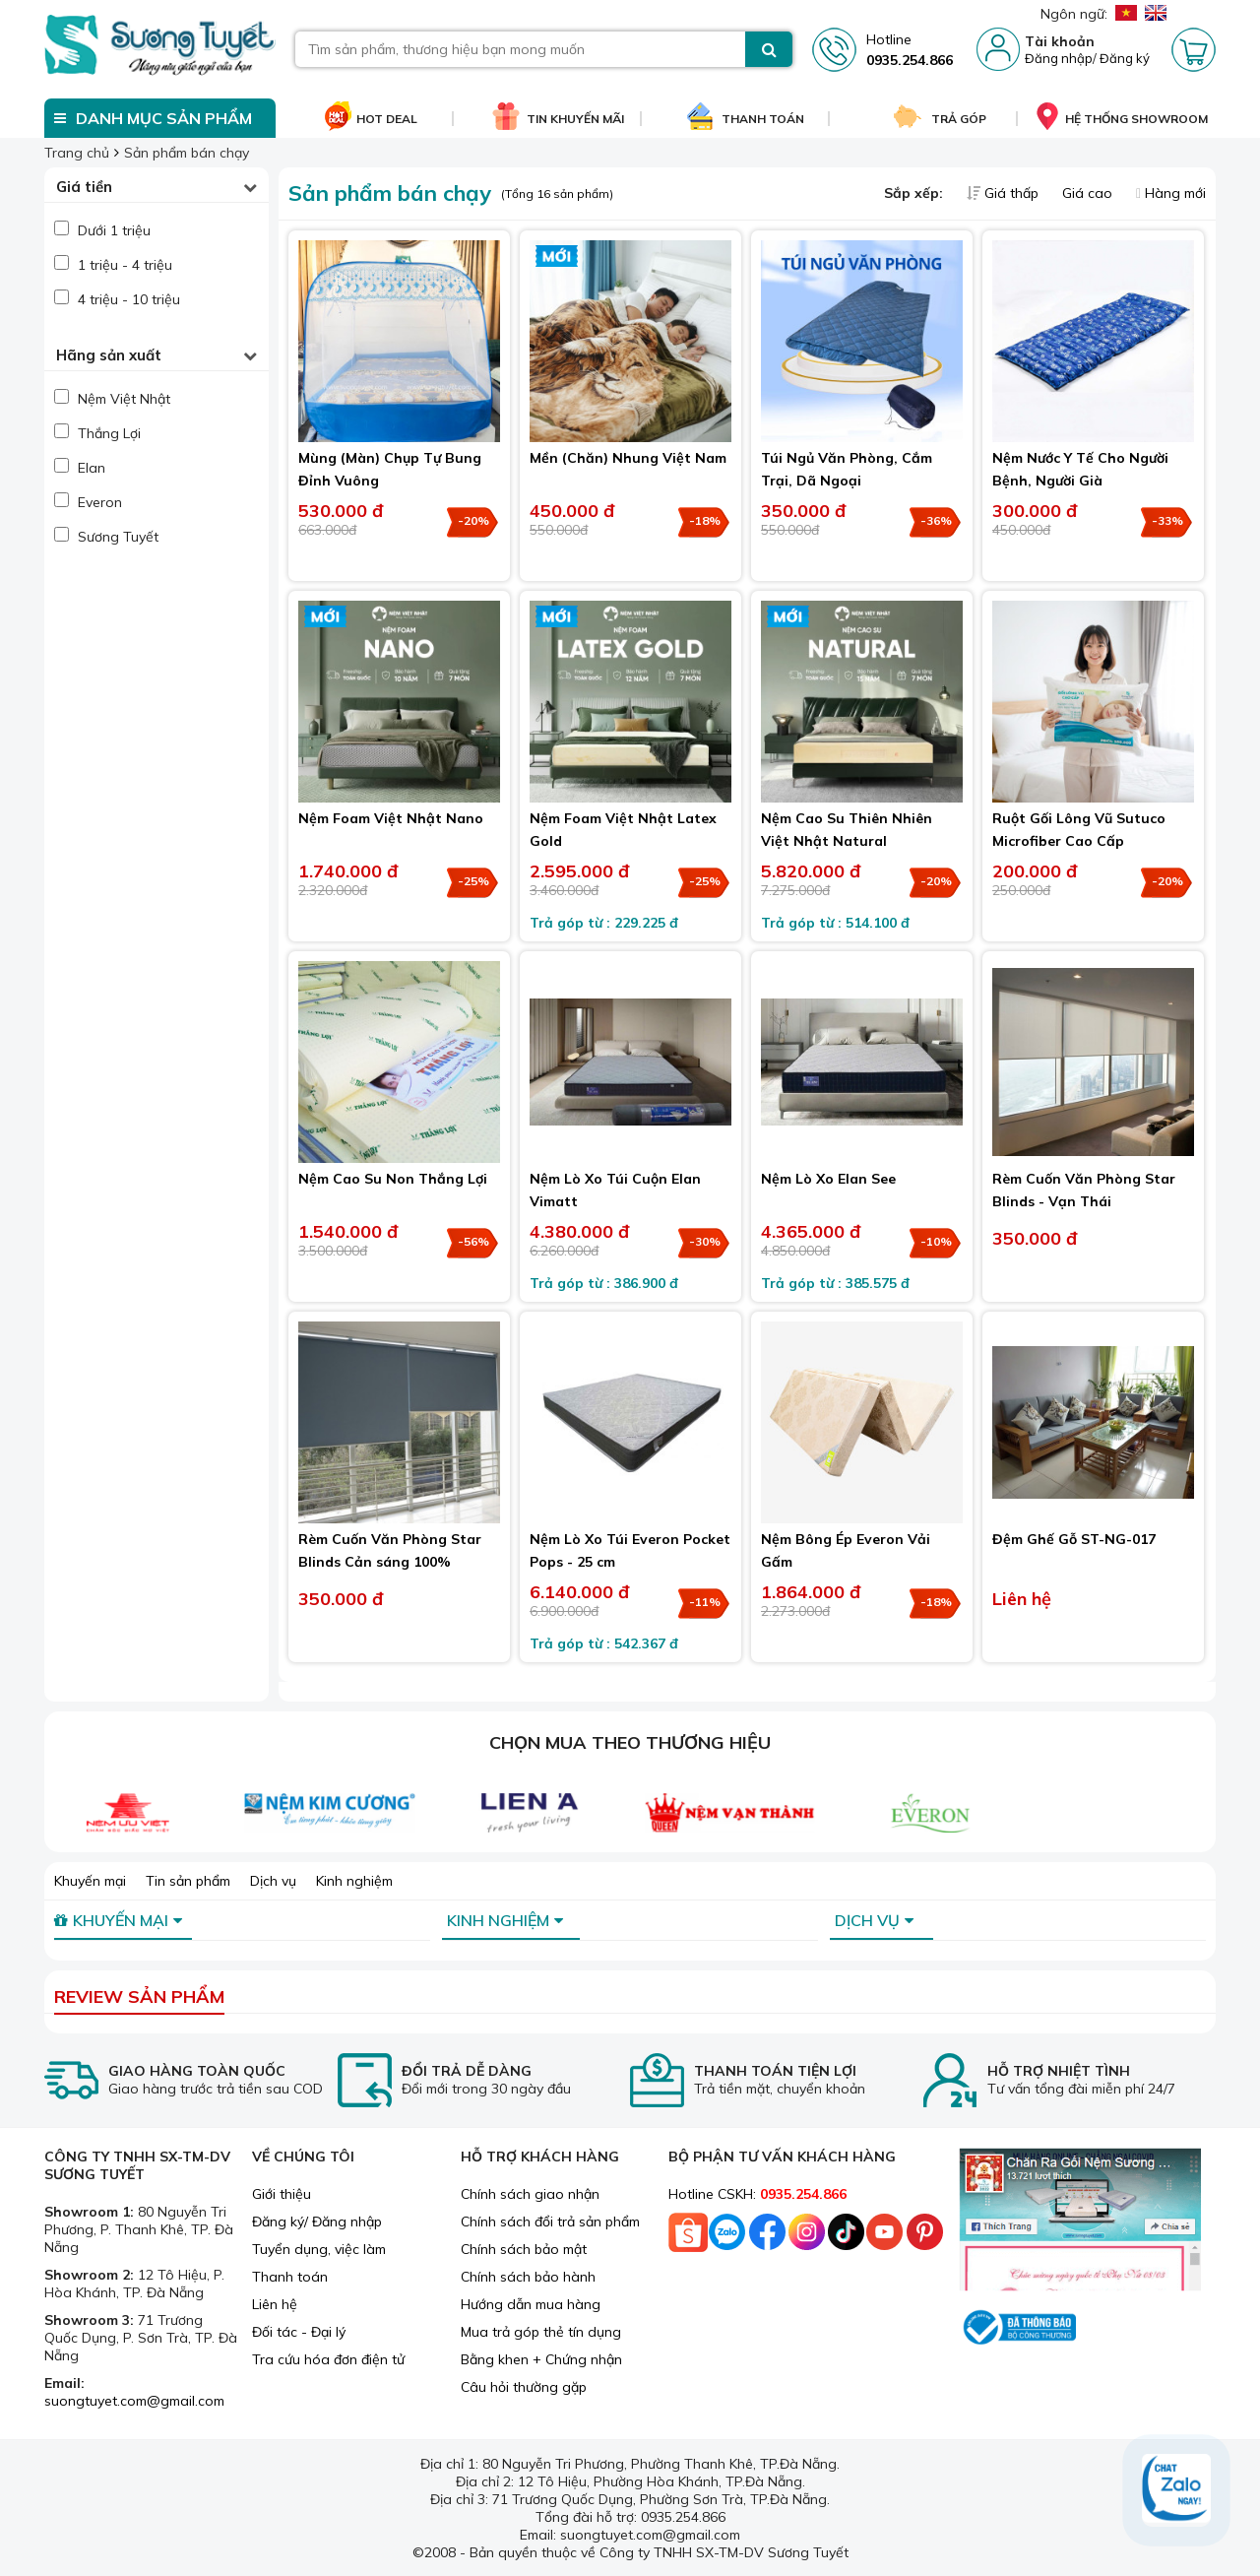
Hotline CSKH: (757, 2194)
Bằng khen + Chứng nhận (541, 2359)
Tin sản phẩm (188, 1881)
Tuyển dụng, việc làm (319, 2249)
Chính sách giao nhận (530, 2194)
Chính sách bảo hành (528, 2277)
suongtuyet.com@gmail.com (134, 2401)
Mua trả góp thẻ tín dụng (541, 2332)
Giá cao (1089, 193)
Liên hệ (274, 2304)
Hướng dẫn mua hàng (530, 2304)
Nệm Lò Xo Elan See (828, 1179)
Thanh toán (290, 2277)
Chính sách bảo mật (524, 2249)
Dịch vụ (273, 1881)
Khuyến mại (90, 1881)
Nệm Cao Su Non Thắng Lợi (392, 1179)
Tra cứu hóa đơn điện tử (328, 2359)
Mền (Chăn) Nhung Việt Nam (628, 458)
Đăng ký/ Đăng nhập (317, 2221)
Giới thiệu (281, 2194)
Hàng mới (1171, 193)
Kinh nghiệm (354, 1881)
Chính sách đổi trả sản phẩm (550, 2221)
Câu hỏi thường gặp (524, 2387)
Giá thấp (1004, 193)
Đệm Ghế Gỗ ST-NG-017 (1074, 1539)
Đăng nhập (1059, 58)
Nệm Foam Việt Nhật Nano (390, 818)
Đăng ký (1125, 58)
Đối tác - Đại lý (299, 2332)
